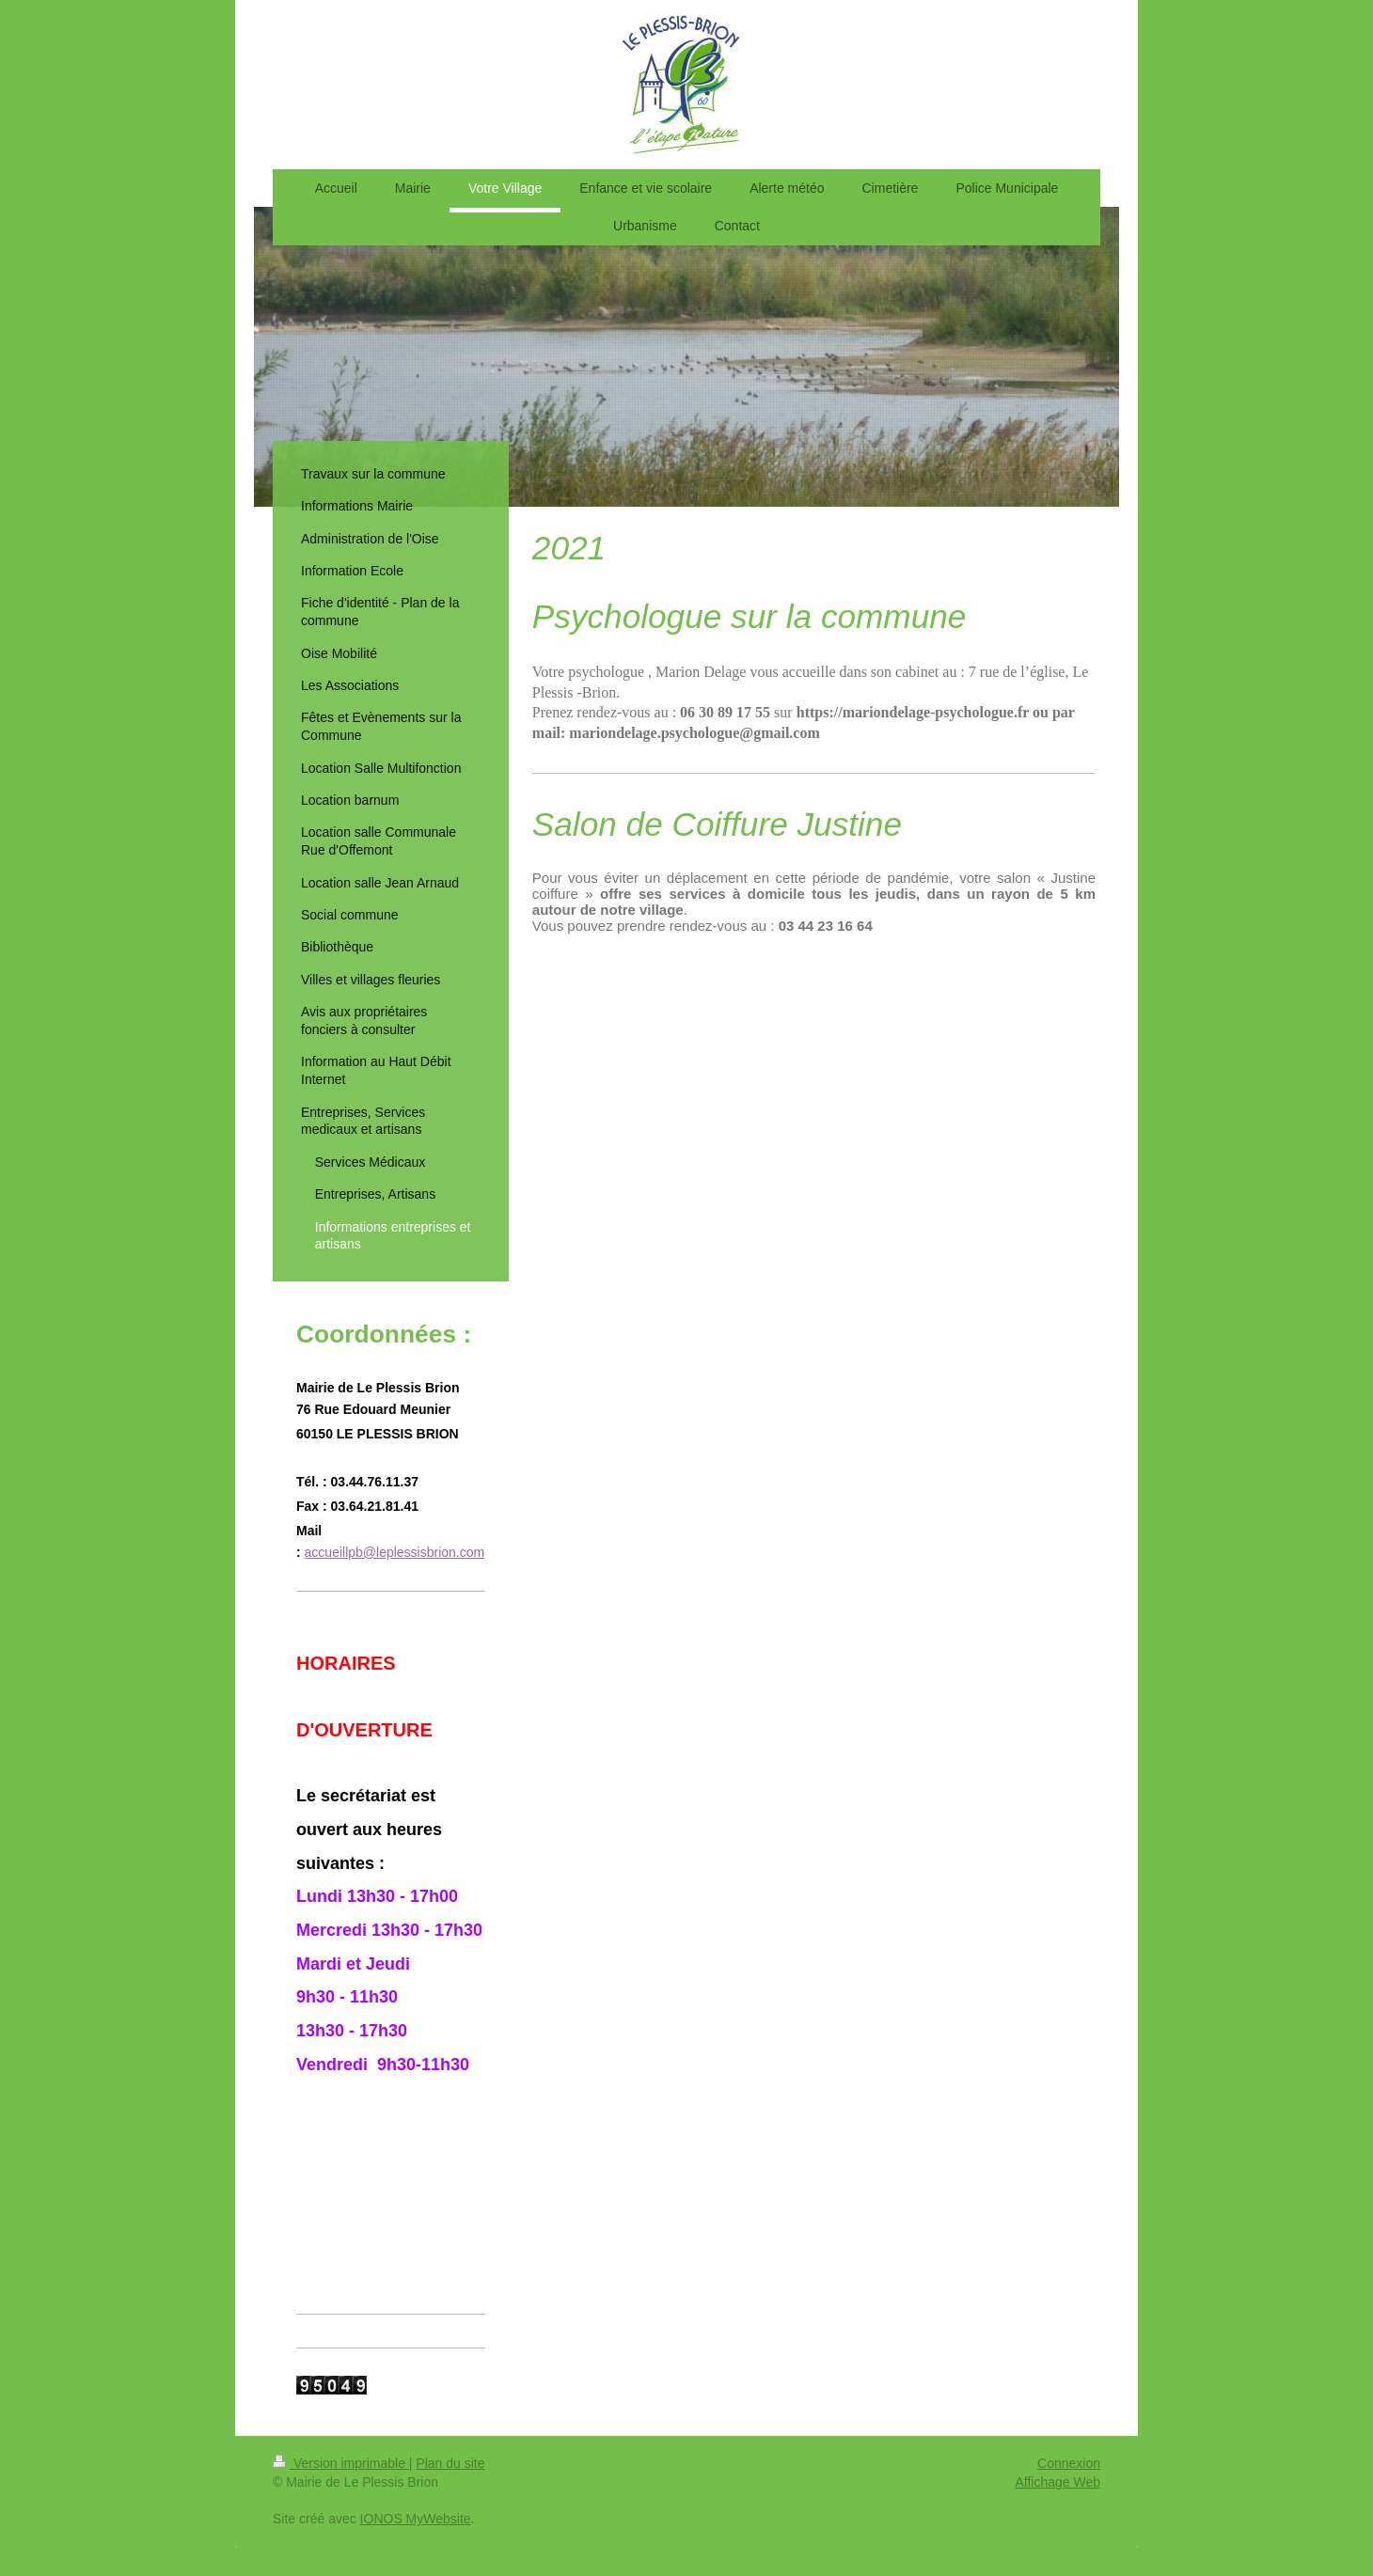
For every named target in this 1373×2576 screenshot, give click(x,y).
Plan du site (450, 2463)
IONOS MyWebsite (415, 2518)
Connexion (1068, 2463)
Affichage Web (1057, 2482)
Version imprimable (341, 2463)
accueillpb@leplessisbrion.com (395, 1552)
